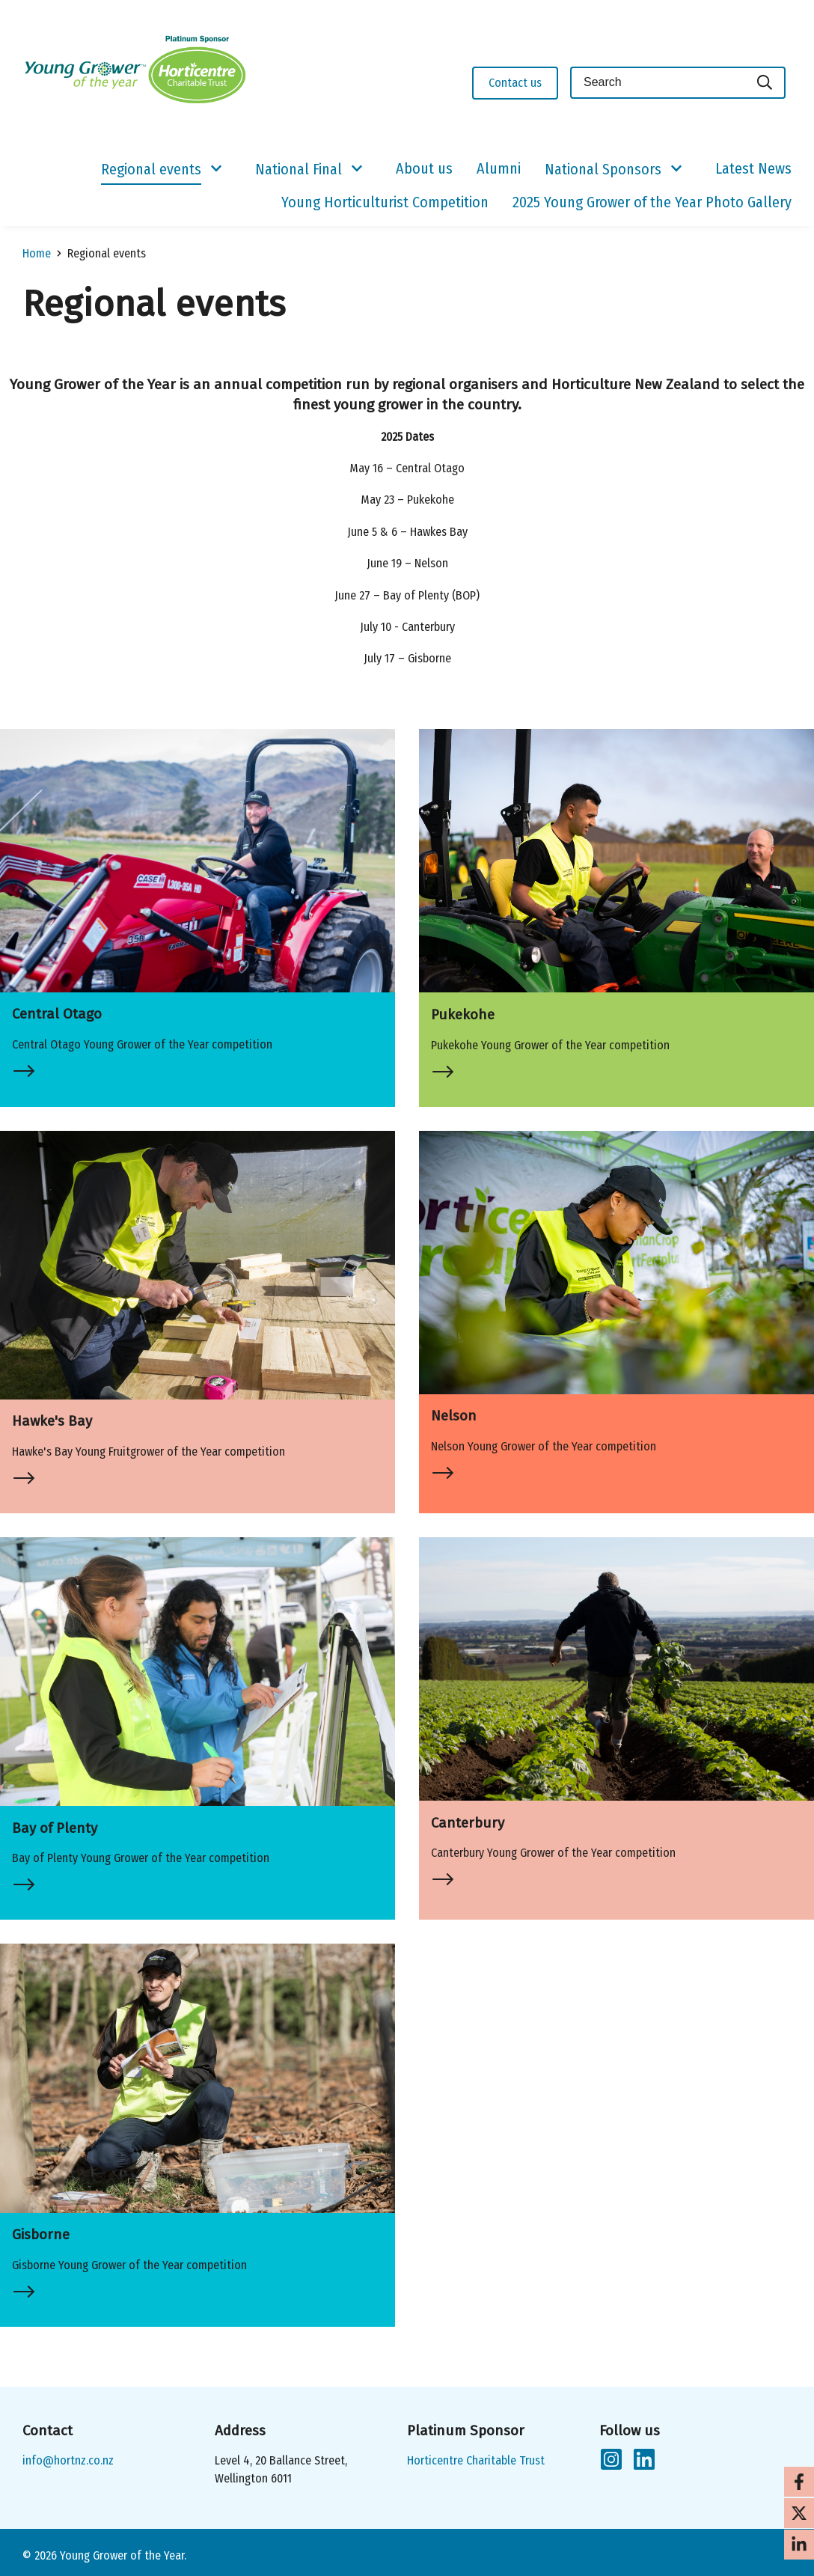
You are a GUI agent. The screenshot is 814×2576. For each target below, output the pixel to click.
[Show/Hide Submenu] (216, 169)
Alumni (499, 168)
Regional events (151, 169)
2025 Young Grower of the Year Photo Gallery (652, 202)
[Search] (765, 83)
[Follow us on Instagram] (611, 2461)
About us (424, 168)
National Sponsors (603, 169)
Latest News (753, 168)
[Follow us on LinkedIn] (644, 2461)
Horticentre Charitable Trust (476, 2460)
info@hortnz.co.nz (68, 2460)
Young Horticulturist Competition (385, 202)
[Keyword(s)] (657, 83)
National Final (298, 169)
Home (36, 253)
